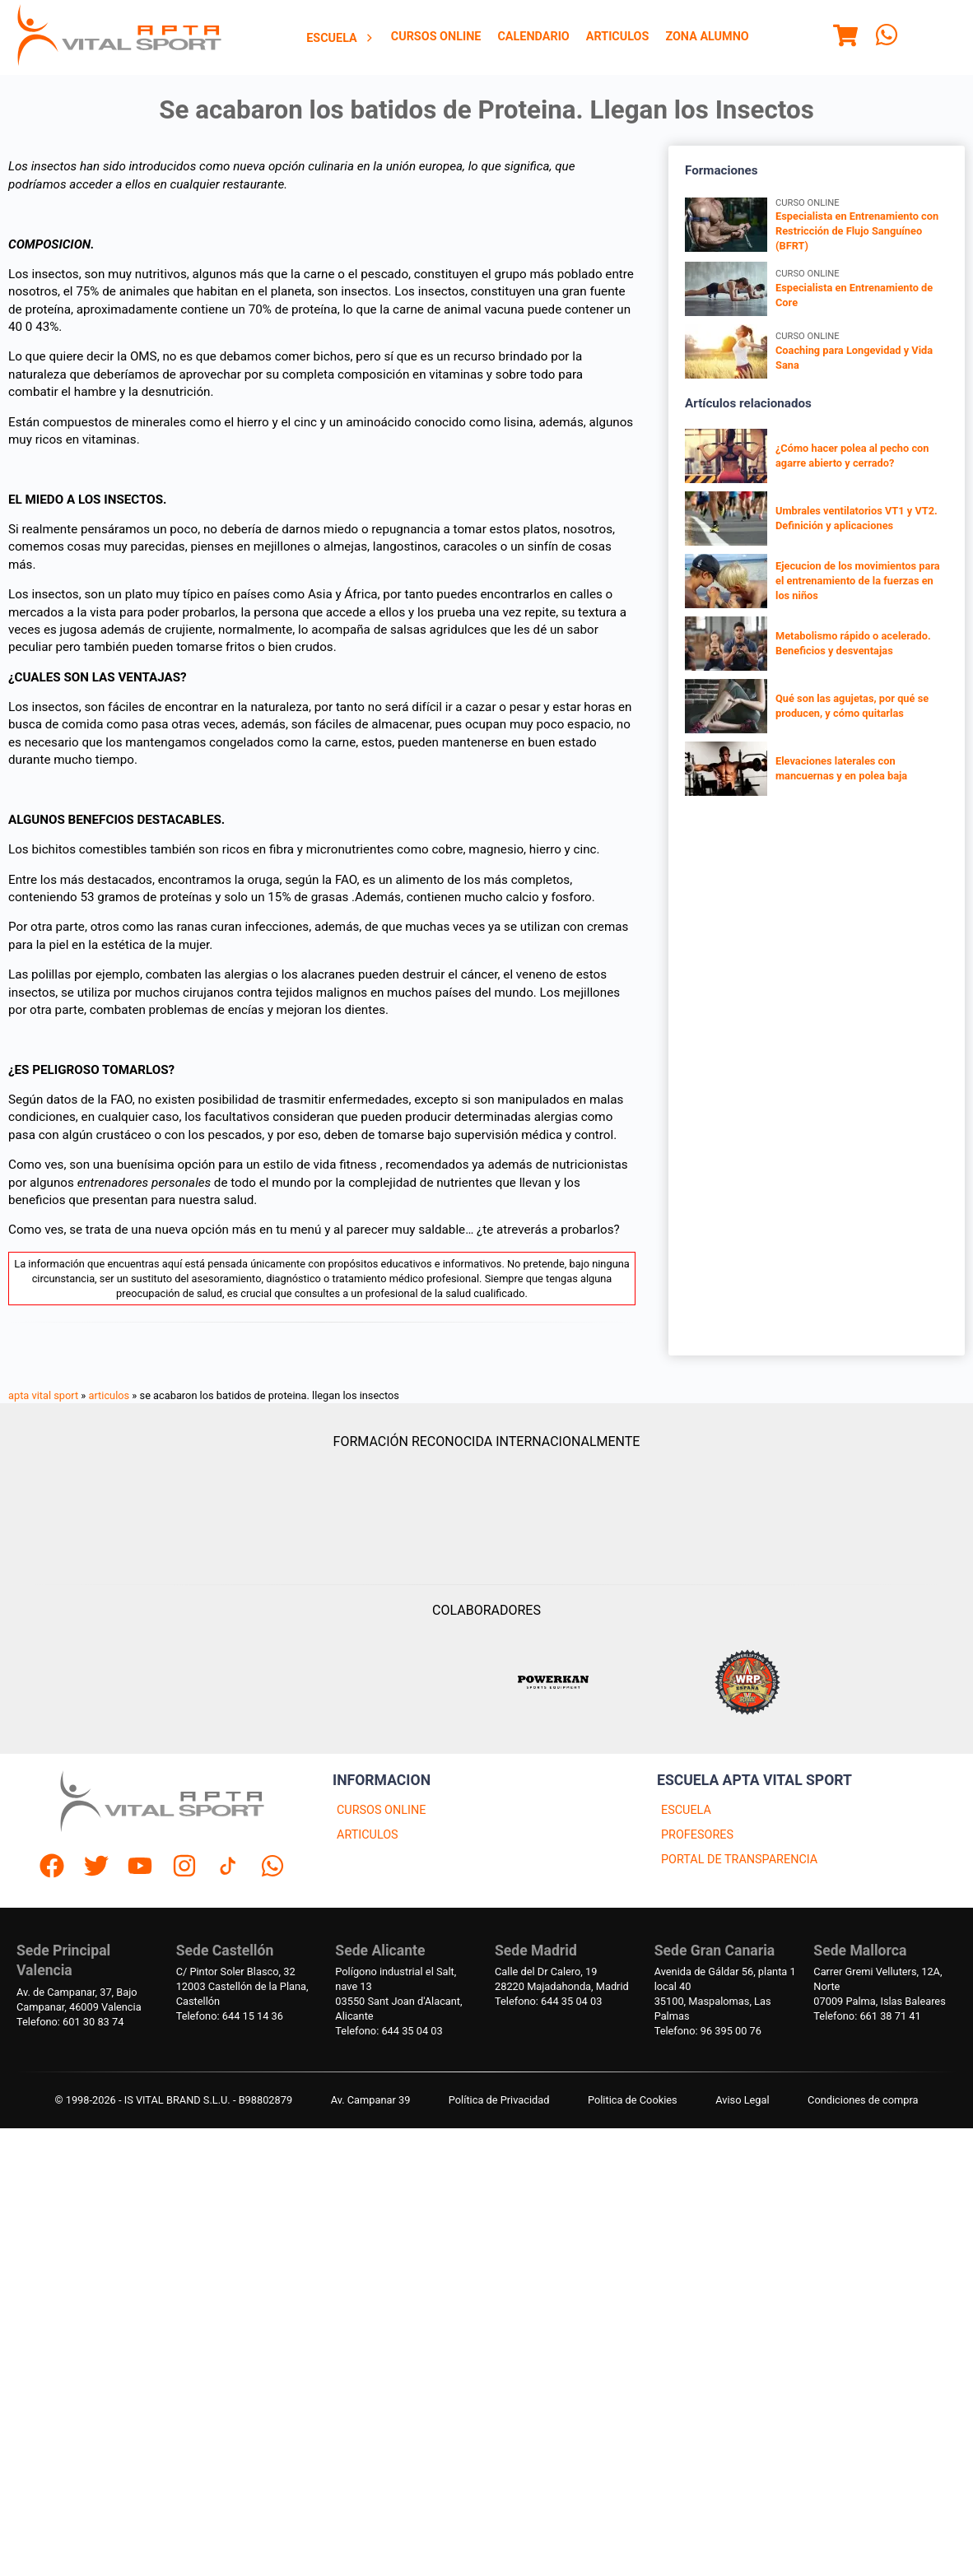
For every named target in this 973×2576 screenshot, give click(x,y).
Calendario (533, 37)
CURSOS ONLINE (381, 1810)
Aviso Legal (742, 2100)
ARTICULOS (367, 1835)
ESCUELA (686, 1810)
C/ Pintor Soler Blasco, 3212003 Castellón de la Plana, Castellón (242, 1986)
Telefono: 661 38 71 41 (866, 2016)
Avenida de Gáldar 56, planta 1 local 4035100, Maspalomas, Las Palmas (725, 1993)
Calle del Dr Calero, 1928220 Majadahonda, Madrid (562, 1978)
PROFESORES (697, 1835)
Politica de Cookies (632, 2100)
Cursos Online (436, 37)
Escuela (340, 38)
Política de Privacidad (499, 2100)
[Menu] (845, 37)
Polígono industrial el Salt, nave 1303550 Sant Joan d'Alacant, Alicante (398, 1993)
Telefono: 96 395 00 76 (707, 2031)
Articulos (617, 37)
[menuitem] (340, 38)
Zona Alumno (706, 37)
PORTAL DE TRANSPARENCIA (739, 1860)
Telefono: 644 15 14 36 (229, 2016)
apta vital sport (43, 1395)
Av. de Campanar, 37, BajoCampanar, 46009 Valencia (79, 1999)
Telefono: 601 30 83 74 (69, 2022)
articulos (109, 1395)
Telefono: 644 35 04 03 (388, 2031)
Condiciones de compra (863, 2100)
